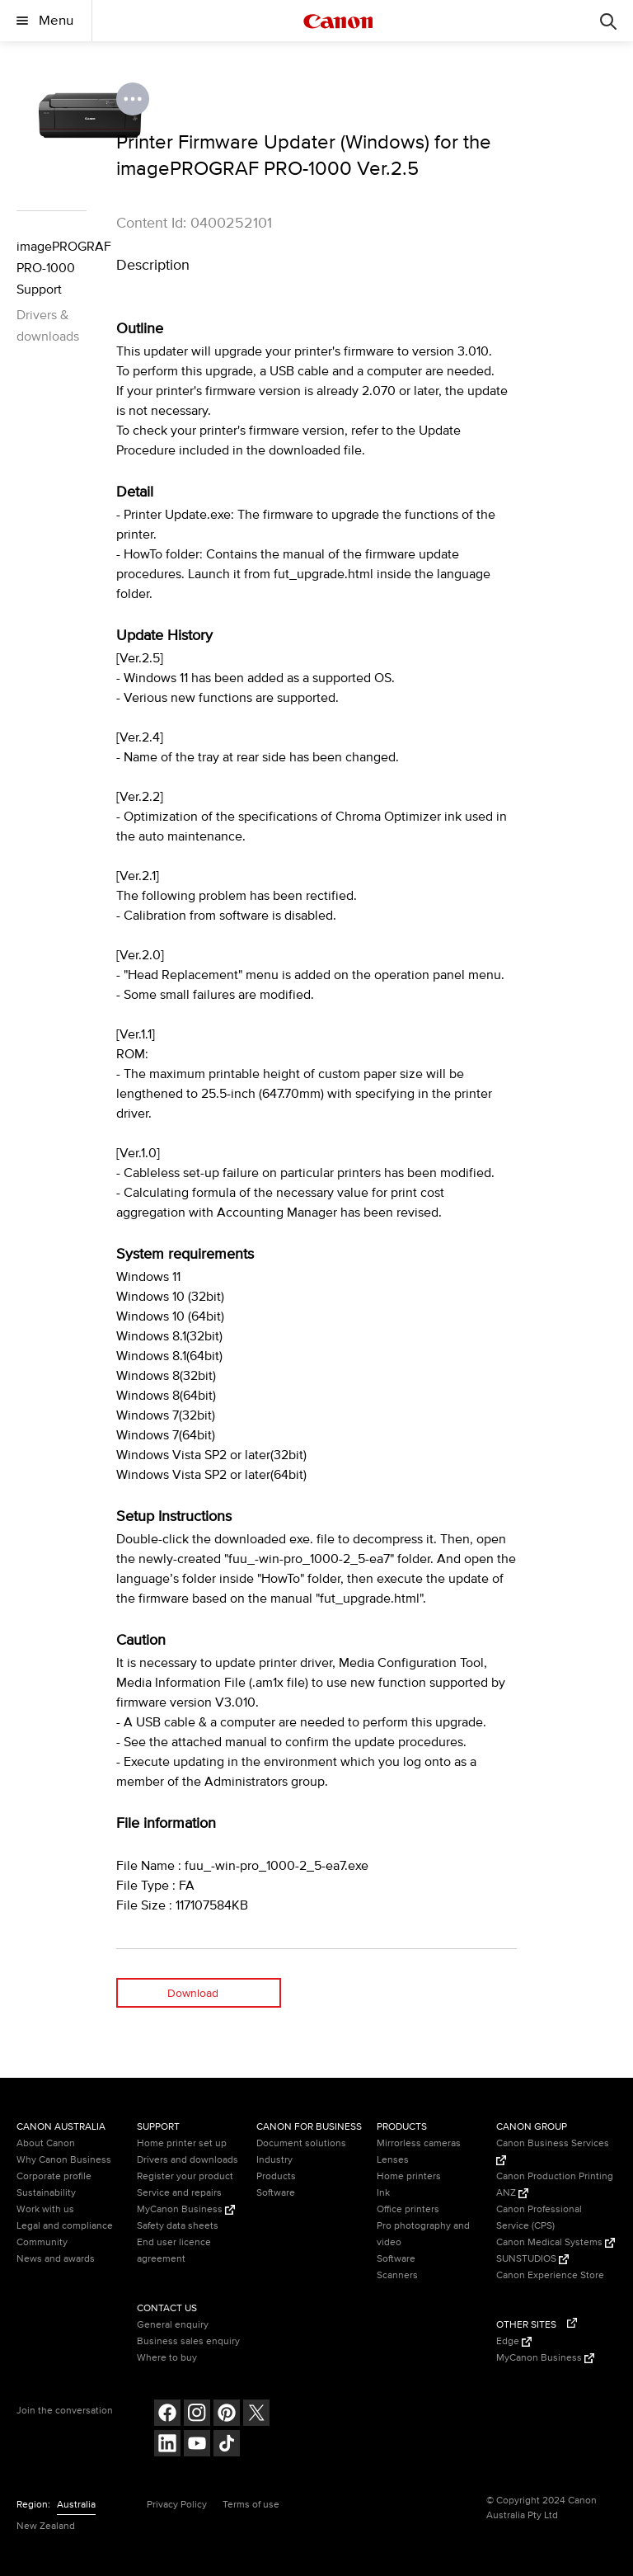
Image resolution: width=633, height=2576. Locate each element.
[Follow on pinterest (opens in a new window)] (226, 2414)
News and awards (55, 2259)
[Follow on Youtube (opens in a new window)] (197, 2445)
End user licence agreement (174, 2250)
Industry (274, 2160)
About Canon (45, 2143)
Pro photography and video (423, 2234)
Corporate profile (53, 2176)
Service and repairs (179, 2193)
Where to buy (167, 2358)
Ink (383, 2193)
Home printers (409, 2176)
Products (276, 2176)
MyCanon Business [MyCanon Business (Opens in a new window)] (186, 2209)
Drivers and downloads (187, 2160)
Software (275, 2193)
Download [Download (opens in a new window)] (192, 1993)
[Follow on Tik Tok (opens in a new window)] (226, 2445)
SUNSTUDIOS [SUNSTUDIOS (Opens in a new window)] (532, 2259)
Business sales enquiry (188, 2341)
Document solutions (301, 2143)
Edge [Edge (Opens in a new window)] (514, 2341)
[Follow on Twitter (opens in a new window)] (256, 2414)
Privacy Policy (177, 2504)
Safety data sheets (177, 2226)
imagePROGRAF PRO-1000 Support (51, 268)
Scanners (397, 2275)
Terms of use (251, 2504)
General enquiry (173, 2325)
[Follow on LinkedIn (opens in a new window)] (167, 2445)
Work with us (45, 2209)
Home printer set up (182, 2143)
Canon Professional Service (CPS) (539, 2217)
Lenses (393, 2160)
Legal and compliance (64, 2226)
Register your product (185, 2176)
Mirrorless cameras (419, 2143)
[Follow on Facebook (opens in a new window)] (167, 2414)
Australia (76, 2504)
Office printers (408, 2209)
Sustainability (46, 2193)
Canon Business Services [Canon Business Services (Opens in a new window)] (552, 2151)
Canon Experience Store (550, 2275)
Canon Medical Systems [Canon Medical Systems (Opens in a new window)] (555, 2242)
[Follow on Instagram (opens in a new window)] (197, 2414)
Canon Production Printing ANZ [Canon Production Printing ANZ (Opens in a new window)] (554, 2184)
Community (42, 2242)
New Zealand (45, 2526)
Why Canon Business (63, 2160)
